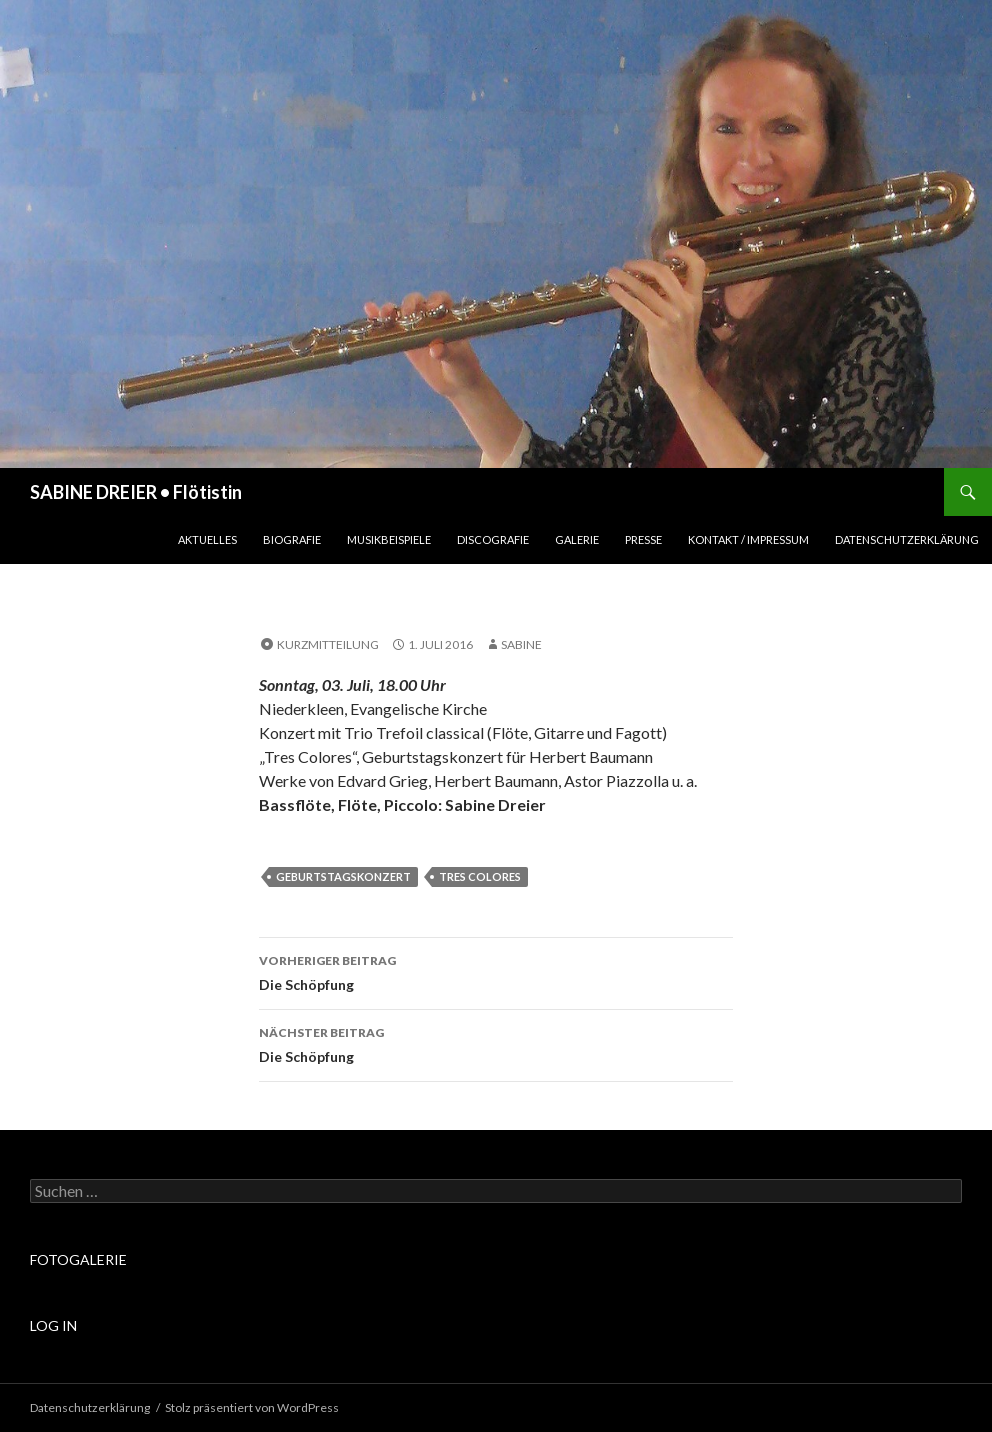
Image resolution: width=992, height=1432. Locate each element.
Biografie (292, 539)
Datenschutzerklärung (907, 539)
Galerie (577, 539)
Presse (643, 539)
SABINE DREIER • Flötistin (136, 492)
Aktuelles (207, 539)
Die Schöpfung (496, 971)
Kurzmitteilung (328, 644)
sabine (521, 644)
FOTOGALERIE (78, 1259)
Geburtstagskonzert (343, 876)
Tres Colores (480, 876)
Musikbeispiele (389, 539)
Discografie (493, 539)
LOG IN (53, 1325)
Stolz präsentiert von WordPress (252, 1407)
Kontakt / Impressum (748, 539)
